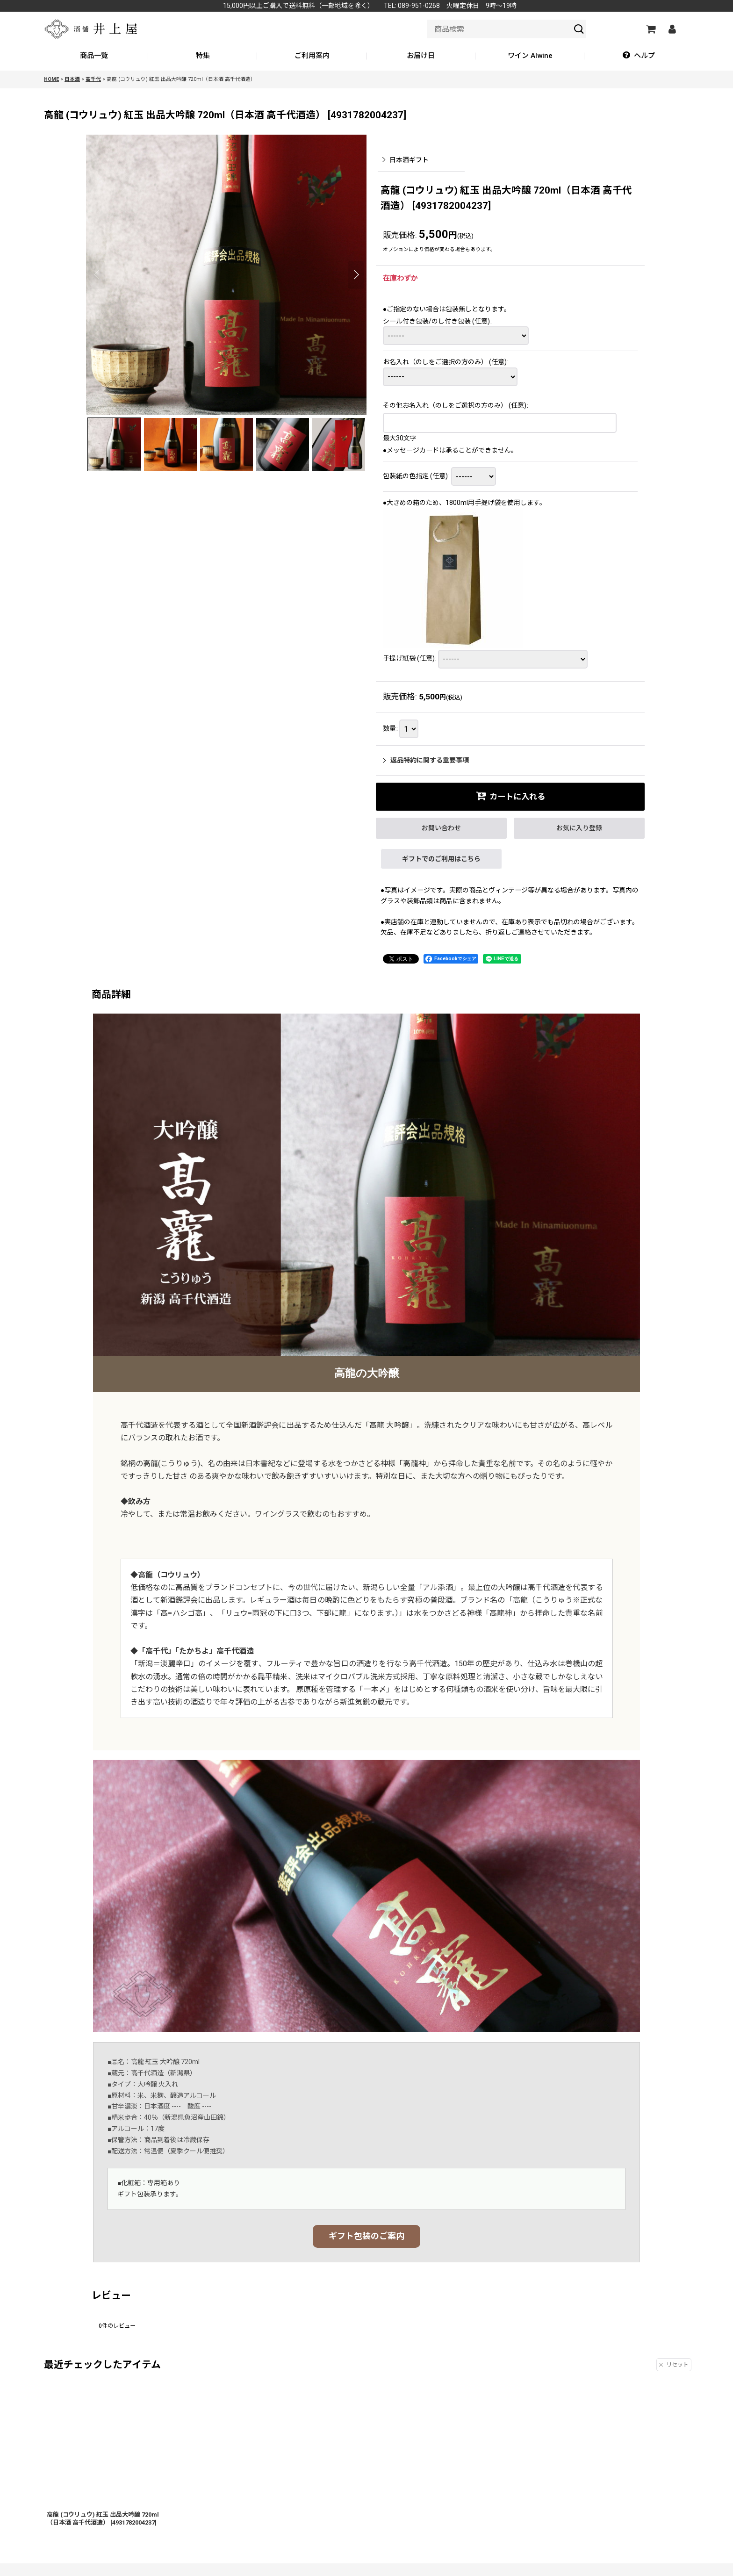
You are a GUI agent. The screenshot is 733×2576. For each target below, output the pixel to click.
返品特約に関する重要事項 (426, 760)
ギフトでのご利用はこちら (441, 859)
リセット (674, 2364)
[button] (638, 56)
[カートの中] (650, 29)
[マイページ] (671, 29)
